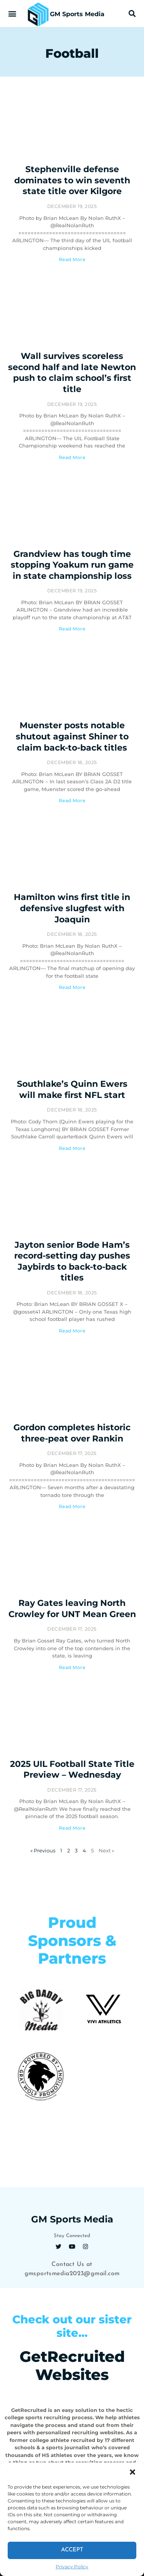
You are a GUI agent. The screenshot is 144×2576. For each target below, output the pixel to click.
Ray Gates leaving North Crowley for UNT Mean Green (72, 1608)
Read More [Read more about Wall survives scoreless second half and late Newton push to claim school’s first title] (72, 457)
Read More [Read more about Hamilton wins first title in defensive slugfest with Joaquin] (72, 987)
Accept (72, 2550)
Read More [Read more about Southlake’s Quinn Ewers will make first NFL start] (72, 1148)
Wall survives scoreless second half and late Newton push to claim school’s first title (72, 372)
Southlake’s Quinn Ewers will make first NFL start (72, 1089)
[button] (132, 2472)
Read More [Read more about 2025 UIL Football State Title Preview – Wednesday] (72, 1828)
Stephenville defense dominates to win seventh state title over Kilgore (72, 180)
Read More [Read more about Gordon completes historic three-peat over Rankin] (72, 1506)
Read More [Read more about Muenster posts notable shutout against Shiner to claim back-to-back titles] (72, 800)
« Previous (42, 1850)
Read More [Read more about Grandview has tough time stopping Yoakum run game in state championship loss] (72, 629)
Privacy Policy (72, 2566)
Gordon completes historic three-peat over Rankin (72, 1433)
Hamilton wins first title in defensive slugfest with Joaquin (72, 908)
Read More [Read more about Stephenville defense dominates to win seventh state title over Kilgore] (72, 259)
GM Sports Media (77, 14)
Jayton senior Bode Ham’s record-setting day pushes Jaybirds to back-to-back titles (72, 1261)
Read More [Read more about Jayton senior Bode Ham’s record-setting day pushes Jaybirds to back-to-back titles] (72, 1331)
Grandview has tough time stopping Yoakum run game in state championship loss (72, 565)
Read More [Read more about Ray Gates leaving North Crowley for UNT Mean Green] (72, 1667)
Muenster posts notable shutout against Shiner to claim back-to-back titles (72, 736)
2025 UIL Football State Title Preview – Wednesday (72, 1769)
